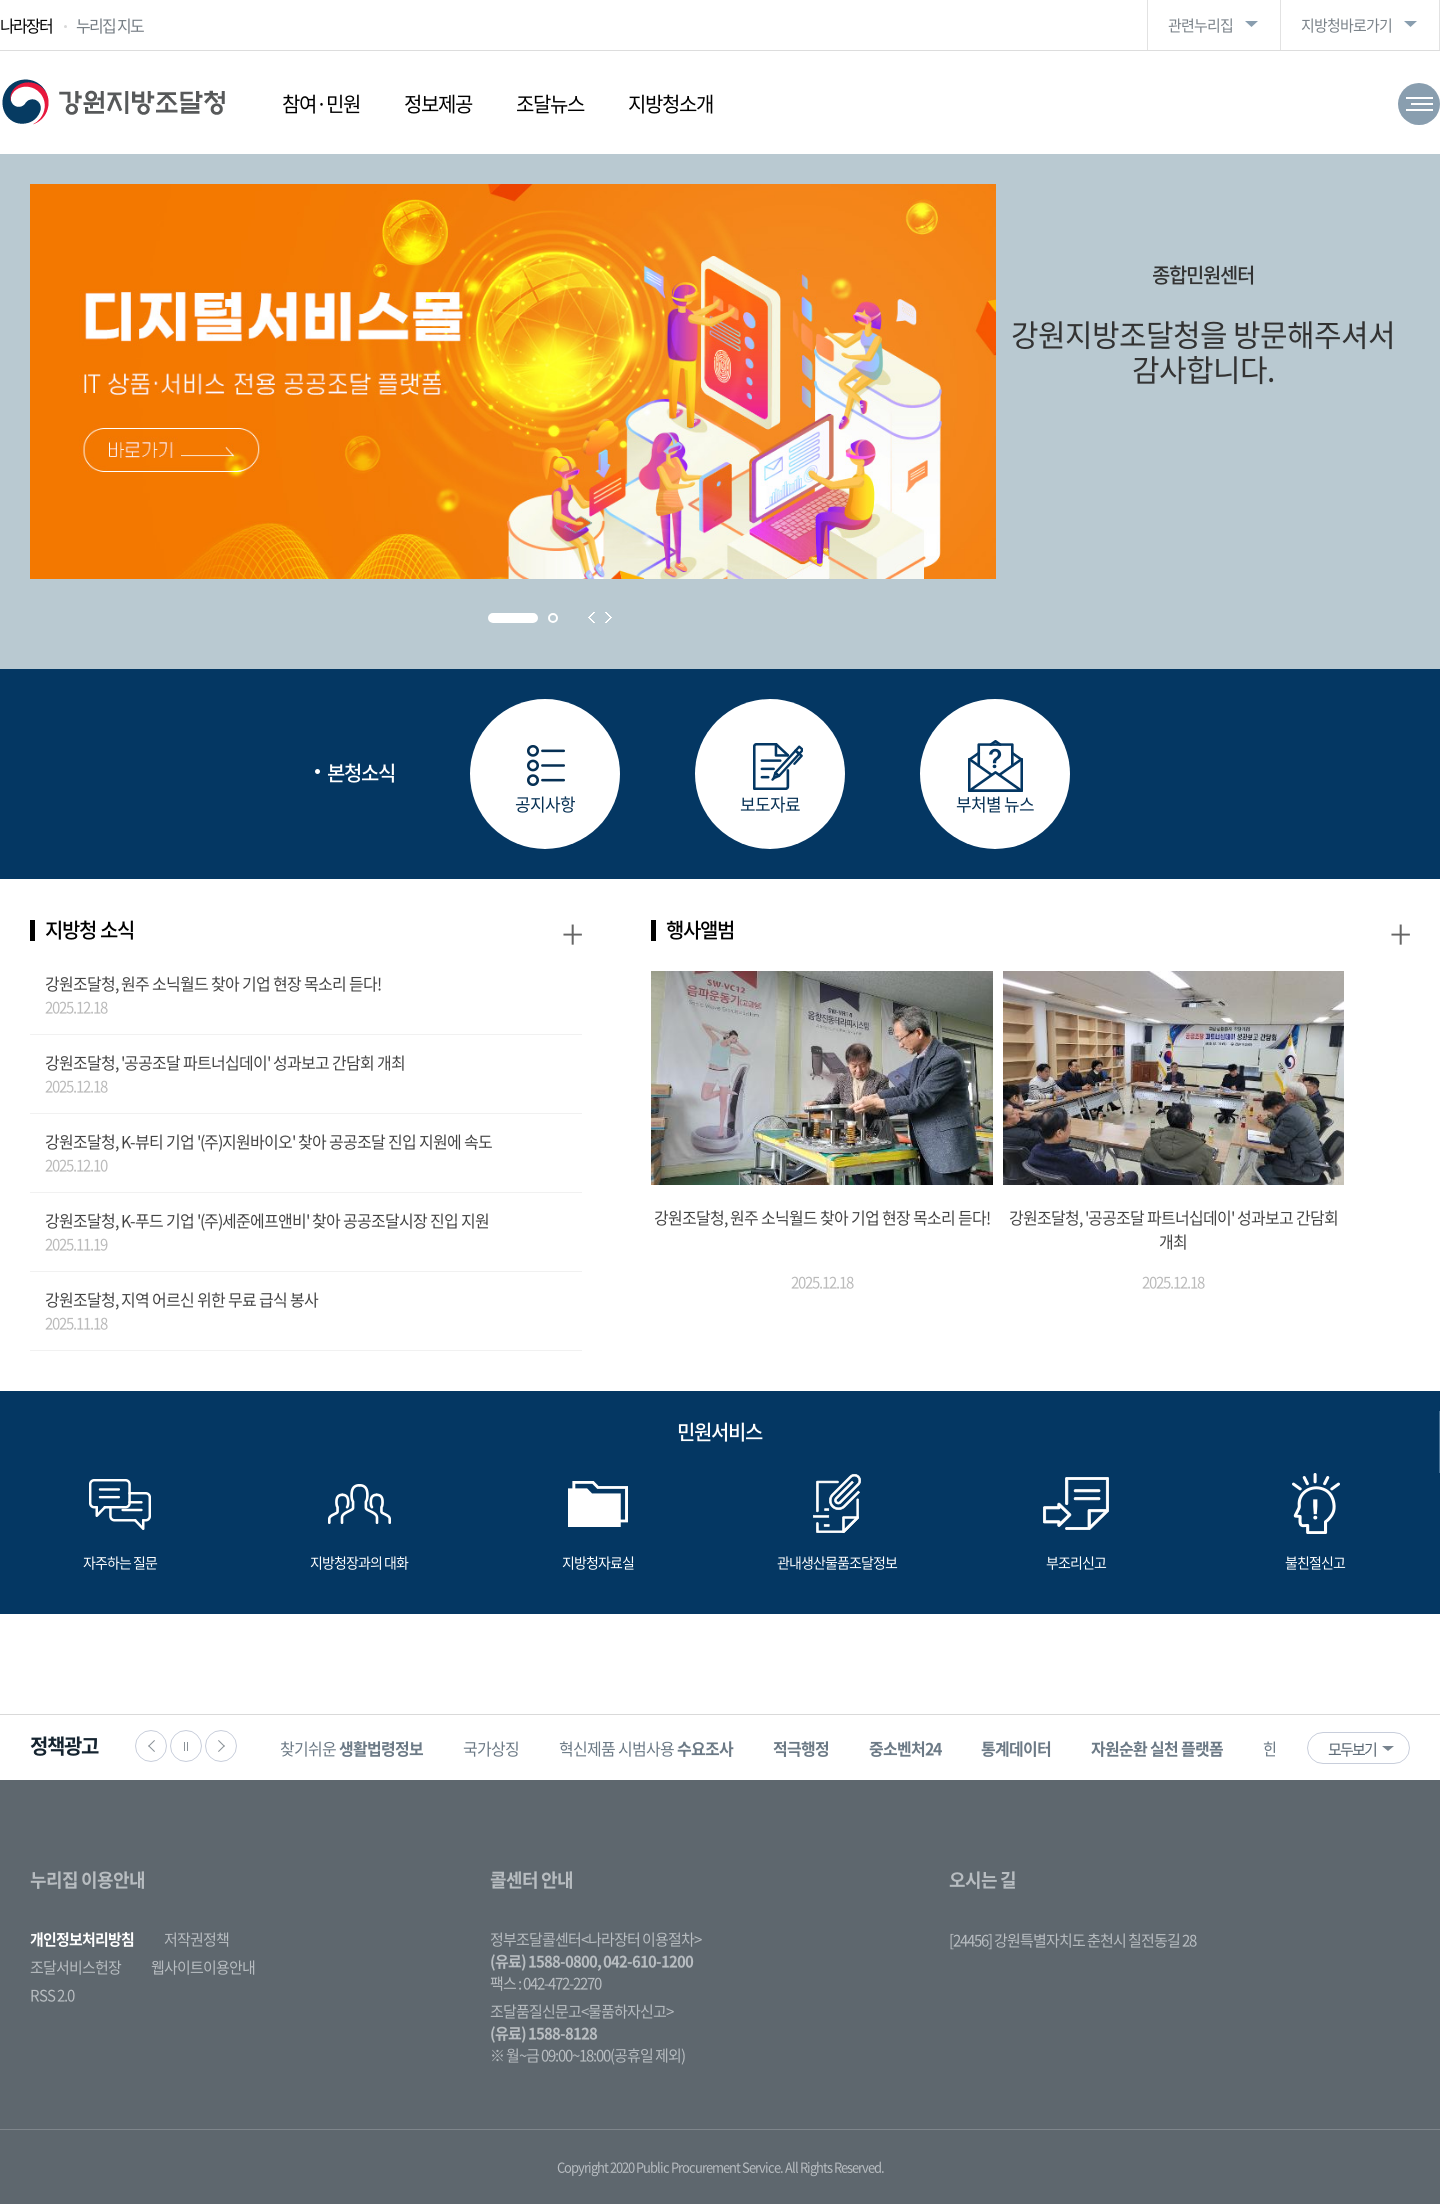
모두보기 (1352, 1749)
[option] (351, 1747)
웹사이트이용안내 (203, 1967)
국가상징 (491, 1748)
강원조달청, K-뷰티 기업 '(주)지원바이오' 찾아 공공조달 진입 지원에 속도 (268, 1141)
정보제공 (438, 103)
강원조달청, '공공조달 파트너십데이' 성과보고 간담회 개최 (225, 1062)
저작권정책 (196, 1939)
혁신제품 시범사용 (646, 1748)
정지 (186, 1746)
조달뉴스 (550, 103)
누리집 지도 (109, 25)
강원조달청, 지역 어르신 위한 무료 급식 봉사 (181, 1299)
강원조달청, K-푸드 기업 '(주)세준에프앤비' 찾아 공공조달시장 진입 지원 (267, 1220)
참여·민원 (321, 103)
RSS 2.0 (52, 1995)
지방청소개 (670, 103)
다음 (221, 1746)
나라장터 (26, 25)
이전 (151, 1746)
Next (608, 617)
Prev (591, 617)
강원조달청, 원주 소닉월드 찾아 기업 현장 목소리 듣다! (213, 983)
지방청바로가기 (1346, 25)
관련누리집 (1200, 25)
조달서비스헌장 (75, 1967)
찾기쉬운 (351, 1748)
